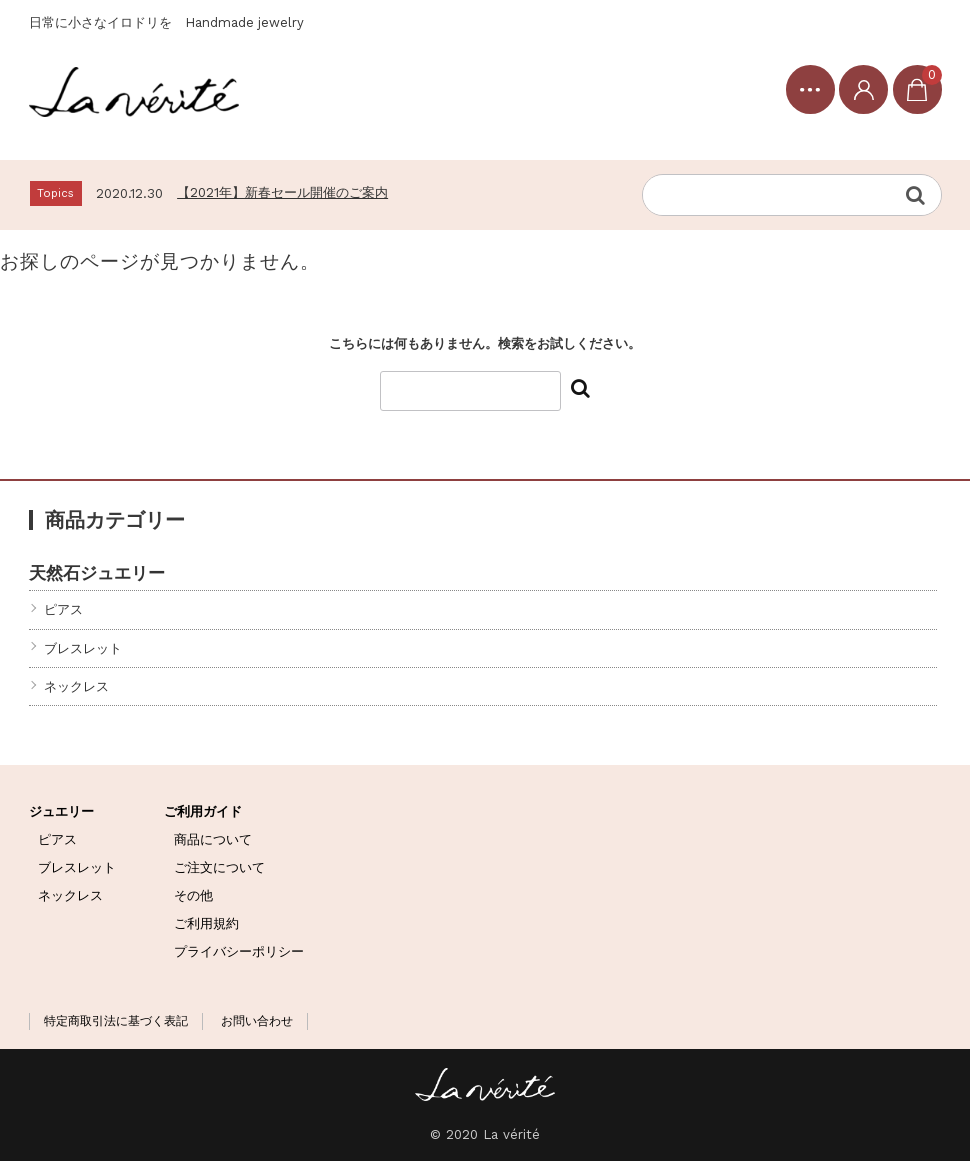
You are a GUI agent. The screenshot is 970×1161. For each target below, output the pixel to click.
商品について (213, 839)
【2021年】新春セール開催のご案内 (282, 192)
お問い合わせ (257, 1021)
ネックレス (76, 686)
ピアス (63, 609)
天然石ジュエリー (97, 572)
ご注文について (219, 867)
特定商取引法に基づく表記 (116, 1021)
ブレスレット (83, 648)
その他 (193, 895)
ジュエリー (61, 811)
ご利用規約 (206, 923)
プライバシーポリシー (239, 951)
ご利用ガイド (203, 811)
